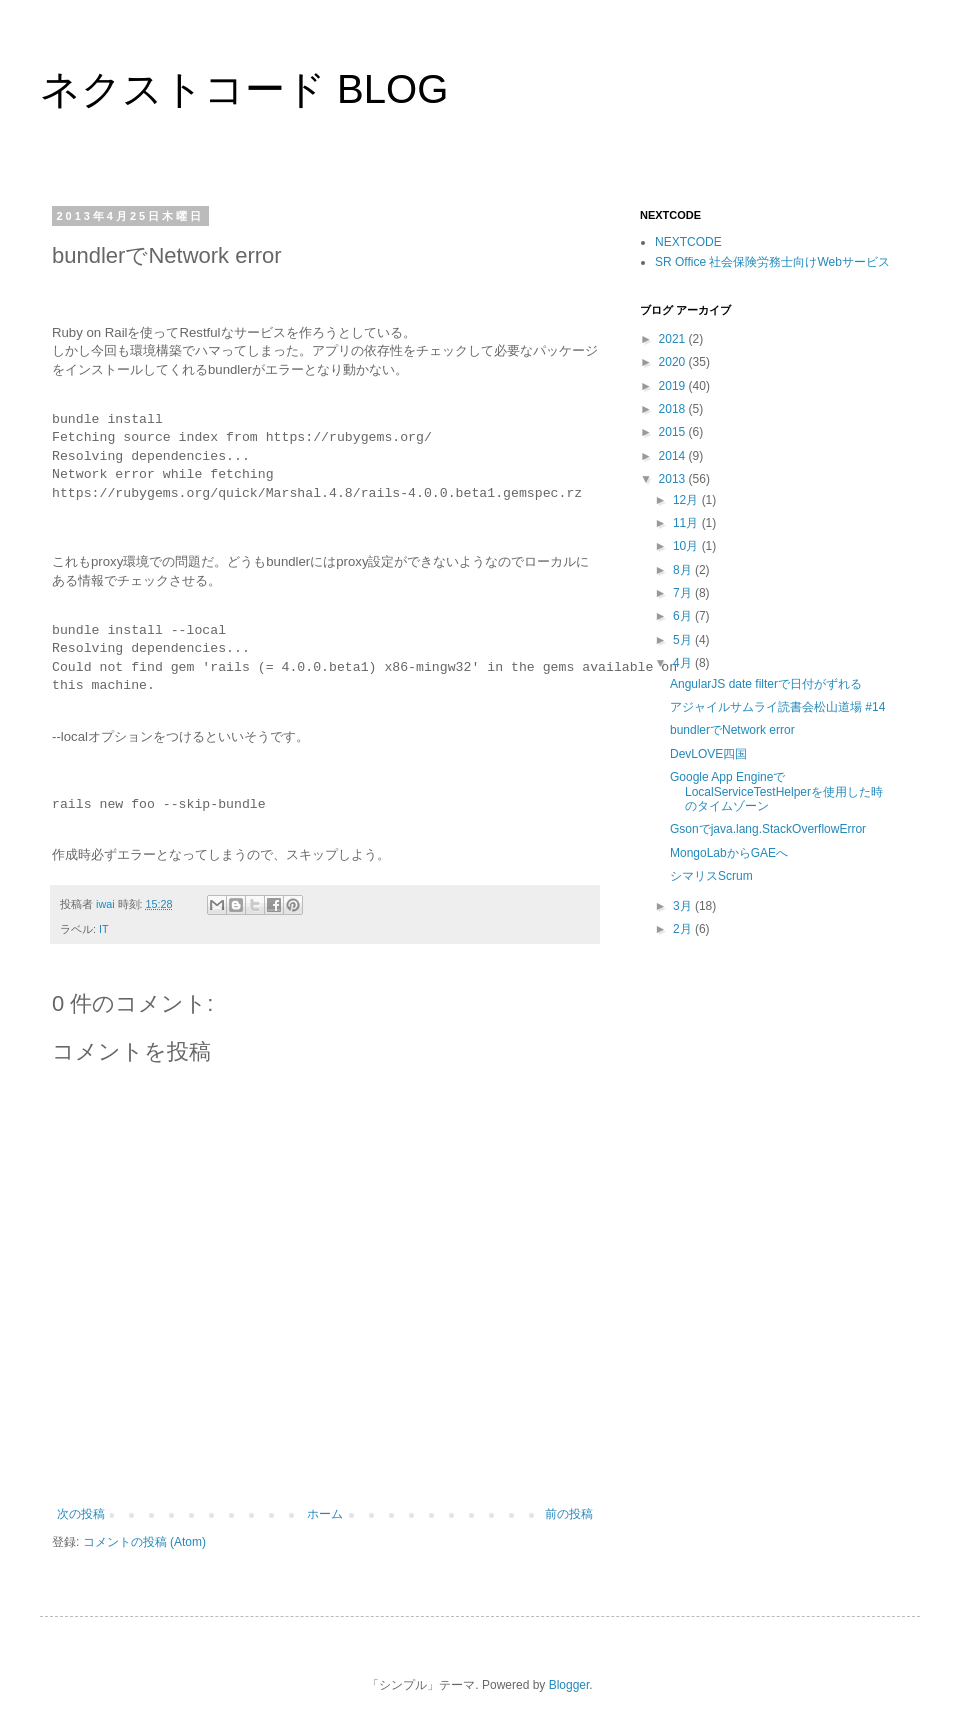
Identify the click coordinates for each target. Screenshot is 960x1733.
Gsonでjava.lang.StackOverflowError (768, 829)
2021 (674, 339)
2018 (674, 409)
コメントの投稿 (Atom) (144, 1542)
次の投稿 (81, 1514)
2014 (674, 456)
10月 (687, 546)
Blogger (569, 1685)
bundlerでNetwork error (732, 730)
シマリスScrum (711, 876)
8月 (684, 570)
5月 (684, 640)
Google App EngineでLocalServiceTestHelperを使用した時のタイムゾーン (776, 791)
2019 (674, 386)
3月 (684, 906)
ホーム (325, 1514)
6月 (684, 616)
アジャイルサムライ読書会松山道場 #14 (777, 707)
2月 (684, 929)
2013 (674, 479)
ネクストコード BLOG (244, 89)
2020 (674, 362)
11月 (687, 523)
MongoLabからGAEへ (729, 853)
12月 (687, 500)
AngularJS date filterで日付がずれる (766, 684)
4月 (684, 663)
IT (104, 929)
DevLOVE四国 (708, 754)
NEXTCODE (688, 242)
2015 (674, 432)
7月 (684, 593)
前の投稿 (569, 1514)
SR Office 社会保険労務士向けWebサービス (772, 262)
